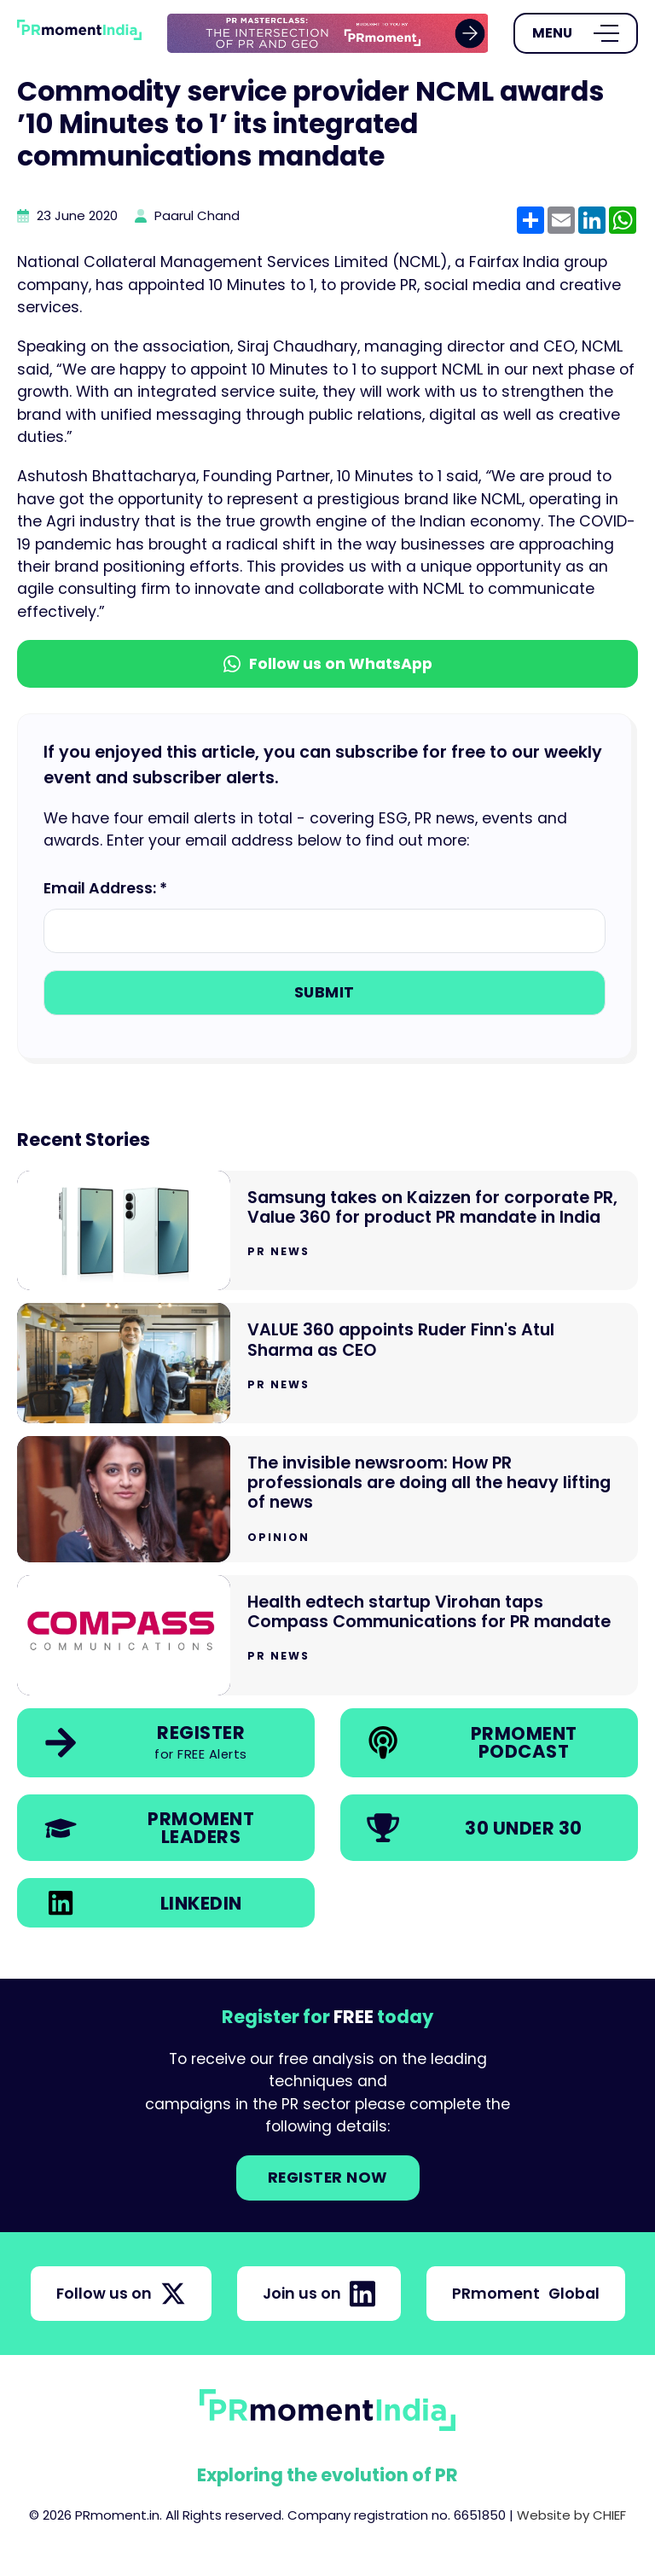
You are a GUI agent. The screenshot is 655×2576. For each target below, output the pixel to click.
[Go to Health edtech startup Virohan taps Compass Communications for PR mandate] (327, 1635)
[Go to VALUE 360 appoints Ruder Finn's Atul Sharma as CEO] (327, 1363)
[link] (328, 34)
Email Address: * (105, 888)
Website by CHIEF (571, 2515)
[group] (328, 34)
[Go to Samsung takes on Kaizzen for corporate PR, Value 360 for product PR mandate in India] (327, 1231)
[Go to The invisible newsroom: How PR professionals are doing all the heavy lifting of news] (327, 1499)
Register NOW (328, 2177)
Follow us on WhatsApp (327, 664)
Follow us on (121, 2293)
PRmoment (526, 2293)
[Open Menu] (575, 33)
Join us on (319, 2293)
